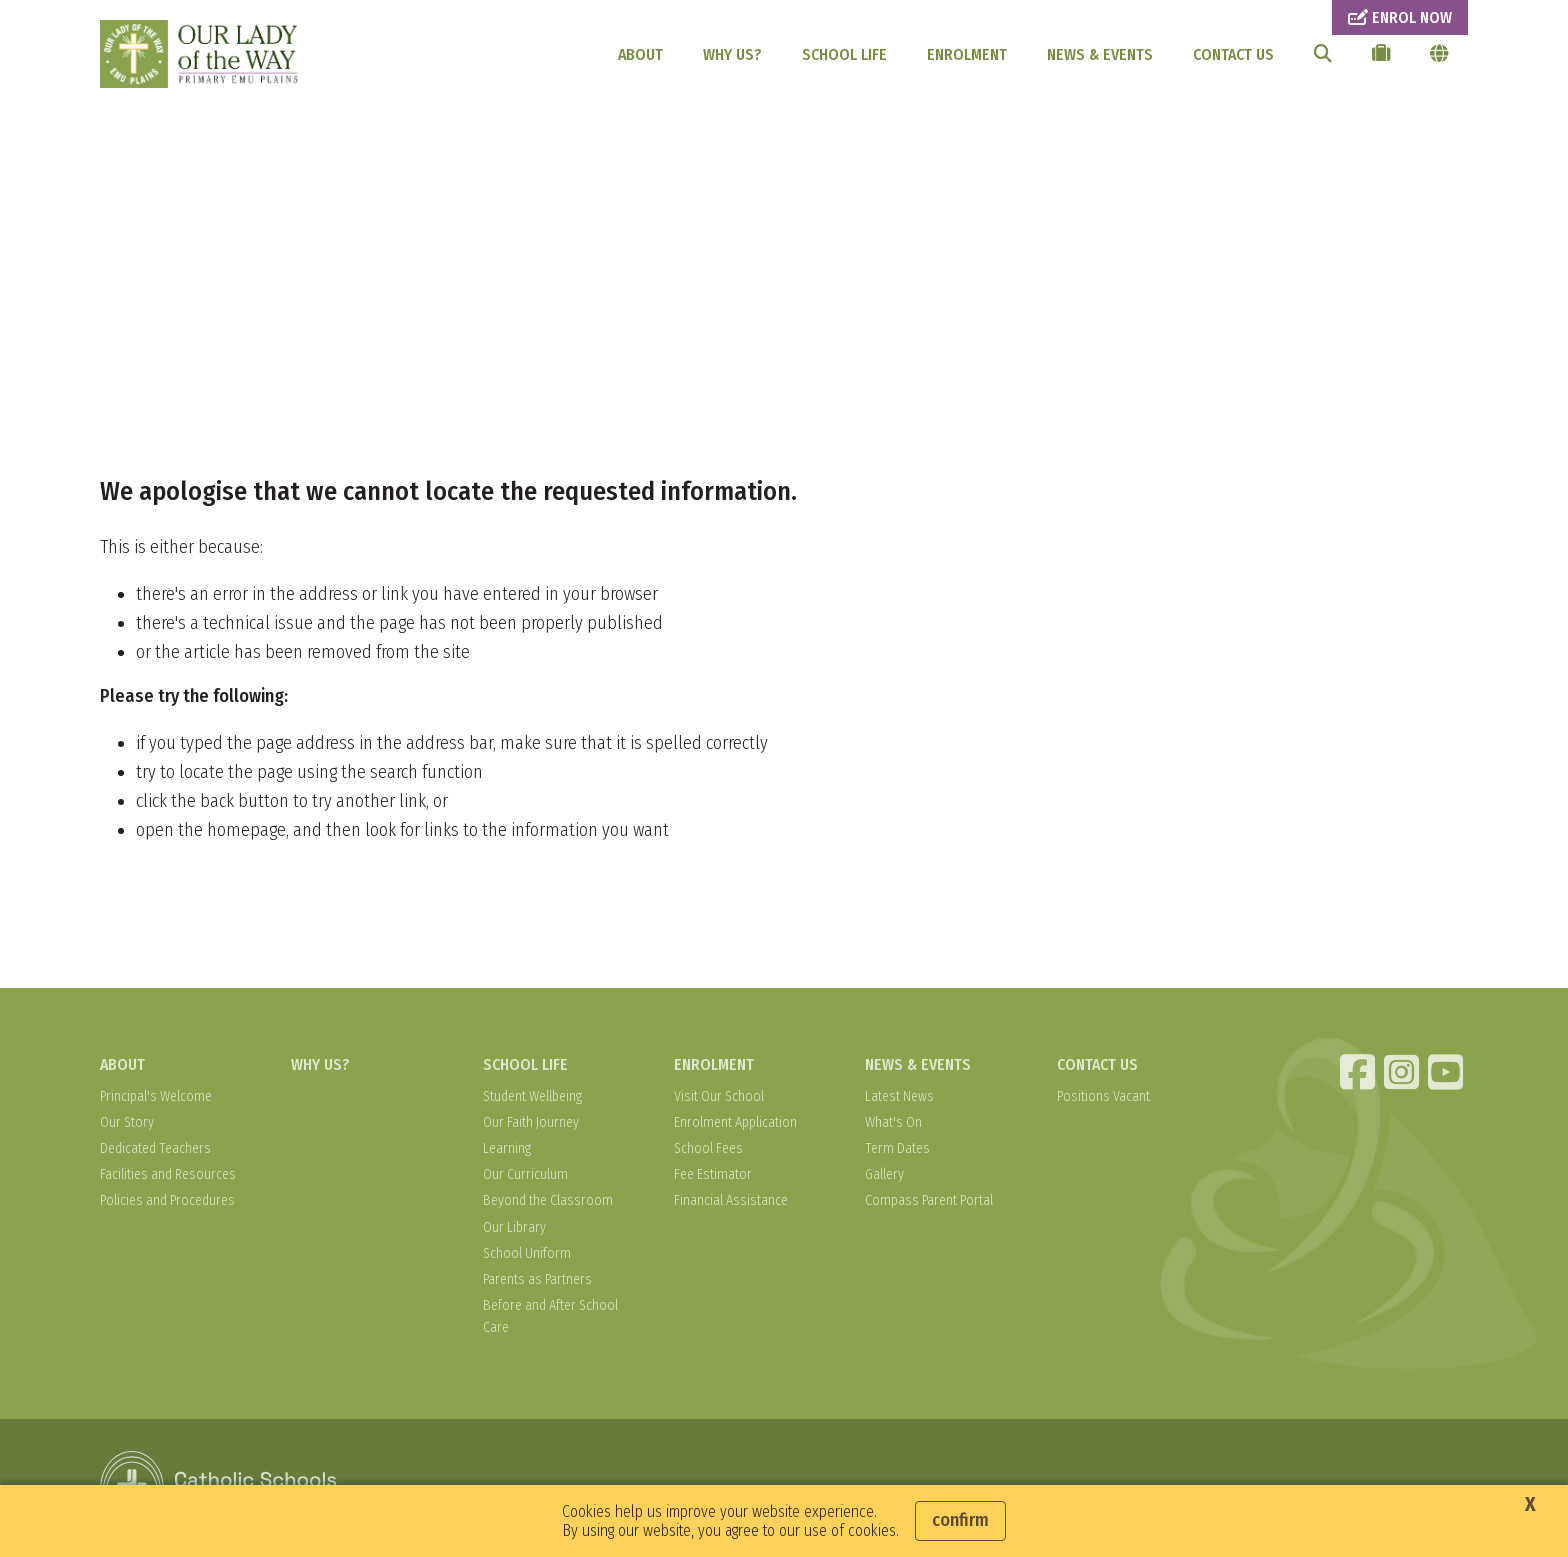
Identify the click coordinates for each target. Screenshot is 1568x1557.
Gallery (884, 1174)
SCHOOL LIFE (844, 54)
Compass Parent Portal (929, 1200)
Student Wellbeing (532, 1096)
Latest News (899, 1096)
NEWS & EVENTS (1100, 54)
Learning (507, 1148)
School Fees (708, 1148)
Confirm (960, 1520)
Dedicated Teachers (155, 1148)
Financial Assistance (731, 1200)
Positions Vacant (1103, 1096)
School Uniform (527, 1253)
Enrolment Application (735, 1122)
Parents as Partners (537, 1279)
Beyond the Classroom (548, 1200)
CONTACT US (1233, 54)
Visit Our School (719, 1096)
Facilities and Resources (168, 1174)
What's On (893, 1122)
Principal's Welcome (156, 1096)
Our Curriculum (525, 1174)
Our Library (514, 1227)
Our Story (127, 1122)
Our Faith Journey (531, 1122)
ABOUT (640, 54)
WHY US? (732, 54)
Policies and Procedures (167, 1200)
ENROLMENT (967, 54)
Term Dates (897, 1148)
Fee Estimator (713, 1174)
